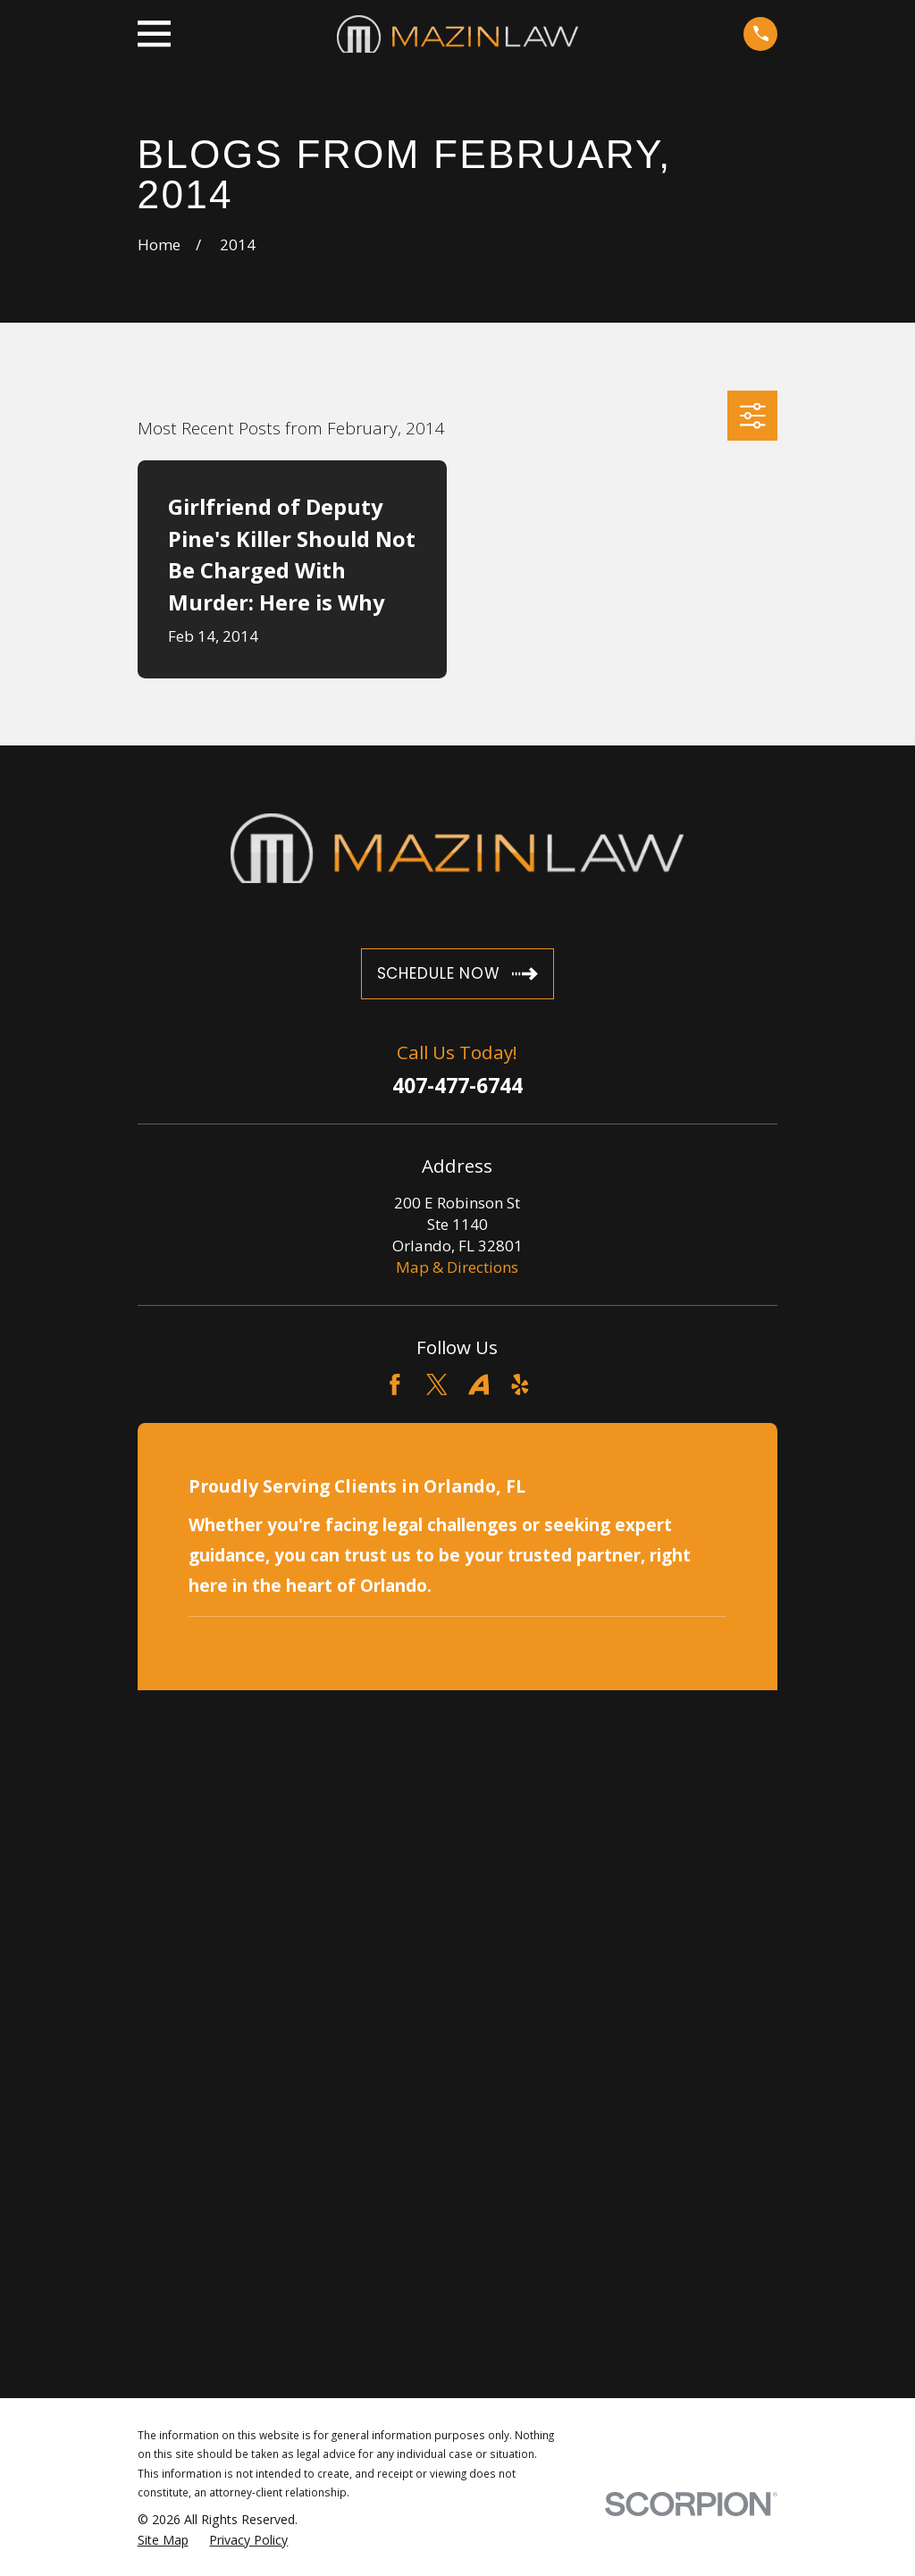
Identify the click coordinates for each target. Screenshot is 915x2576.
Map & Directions (457, 1267)
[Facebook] (395, 1384)
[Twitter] (437, 1384)
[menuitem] (163, 2540)
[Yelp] (520, 1384)
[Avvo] (479, 1384)
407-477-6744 (457, 1086)
